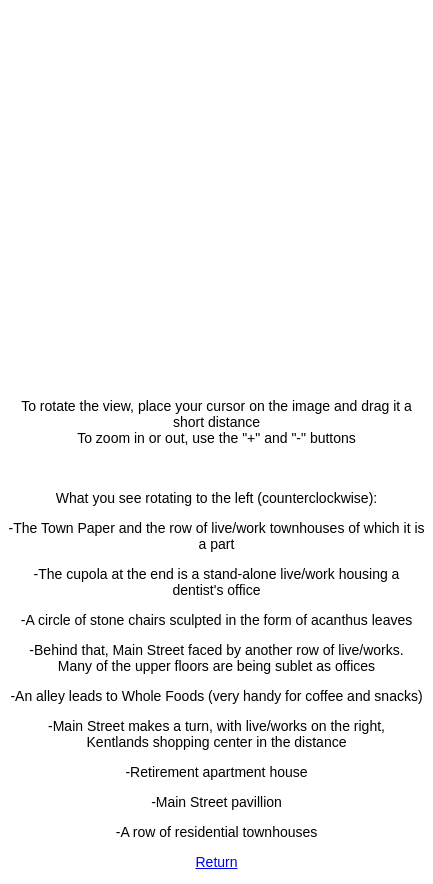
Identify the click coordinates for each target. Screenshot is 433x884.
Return (216, 862)
